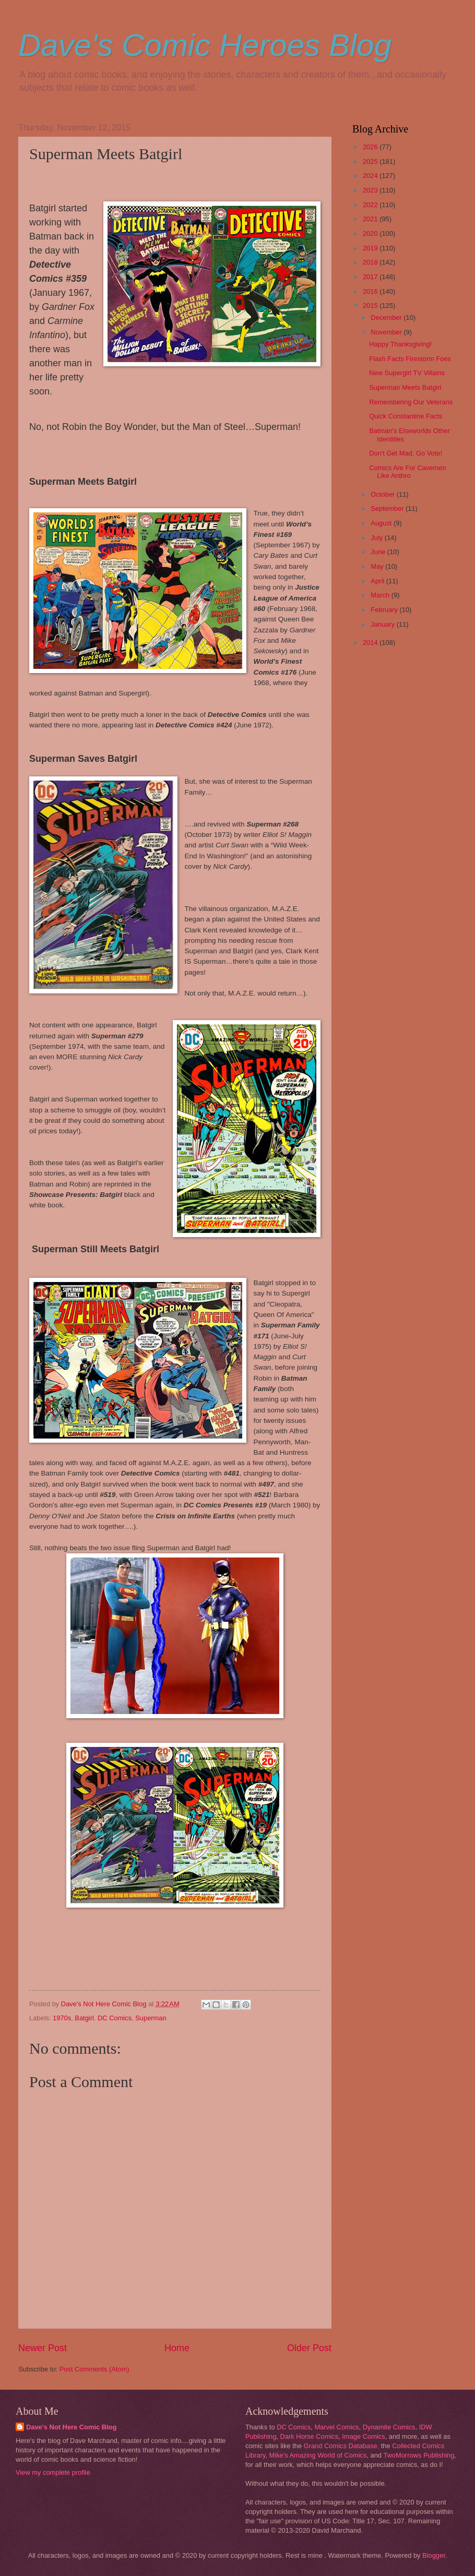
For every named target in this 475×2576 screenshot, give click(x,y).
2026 (371, 147)
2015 (371, 305)
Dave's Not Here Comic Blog (71, 2427)
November (387, 332)
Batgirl (84, 2018)
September (388, 508)
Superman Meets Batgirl (405, 387)
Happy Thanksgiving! (400, 344)
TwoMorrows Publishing (418, 2455)
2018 (371, 262)
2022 (371, 205)
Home (176, 2348)
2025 (371, 161)
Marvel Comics (336, 2427)
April (378, 581)
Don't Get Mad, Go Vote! (405, 453)
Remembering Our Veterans (411, 402)
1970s (62, 2018)
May (378, 566)
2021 (371, 219)
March (381, 595)
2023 (371, 190)
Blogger (433, 2555)
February (385, 610)
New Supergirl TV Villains (407, 373)
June (379, 552)
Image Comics (363, 2436)
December (387, 317)
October (383, 494)
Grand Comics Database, (341, 2446)
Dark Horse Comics (309, 2436)
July (377, 538)
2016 (371, 291)
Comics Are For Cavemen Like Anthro (407, 472)
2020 (371, 233)
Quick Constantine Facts (405, 416)
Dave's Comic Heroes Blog (204, 45)
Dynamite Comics (389, 2427)
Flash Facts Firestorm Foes (410, 359)
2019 (371, 248)
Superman (150, 2018)
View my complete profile (53, 2472)
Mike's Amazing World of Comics (318, 2455)
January (383, 624)
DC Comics (115, 2018)
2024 (371, 175)
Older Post (309, 2348)
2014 (371, 642)
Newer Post (42, 2348)
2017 (371, 277)
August (382, 523)
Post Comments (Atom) (94, 2369)
